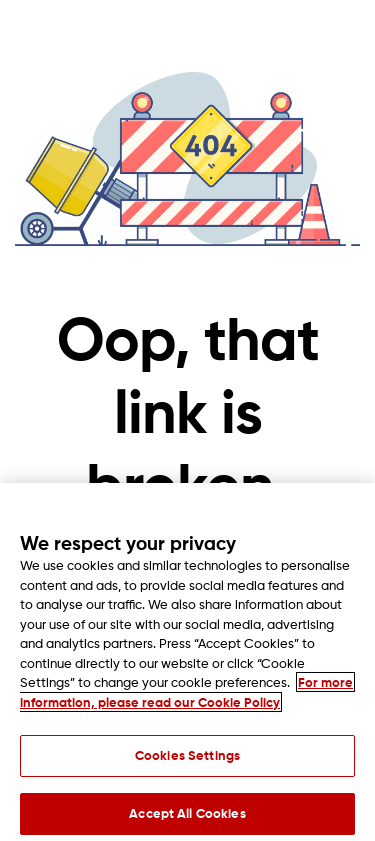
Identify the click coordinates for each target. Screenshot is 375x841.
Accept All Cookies (187, 818)
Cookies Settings (187, 760)
